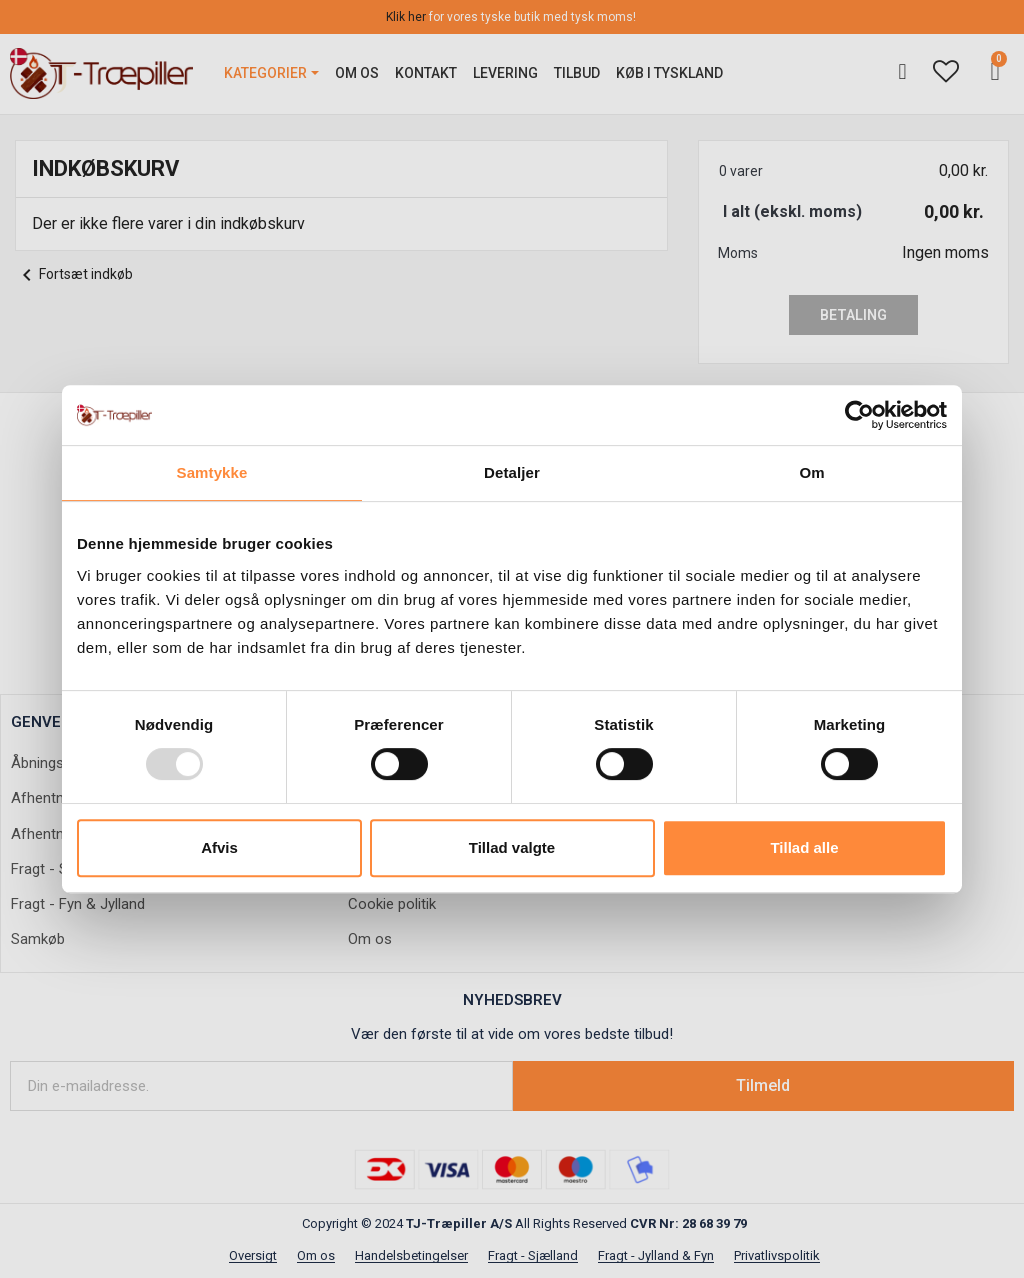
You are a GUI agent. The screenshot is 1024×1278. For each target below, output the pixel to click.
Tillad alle (804, 847)
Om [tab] (811, 472)
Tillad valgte (512, 847)
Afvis (219, 847)
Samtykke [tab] (212, 472)
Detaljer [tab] (512, 472)
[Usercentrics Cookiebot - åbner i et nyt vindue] (859, 415)
